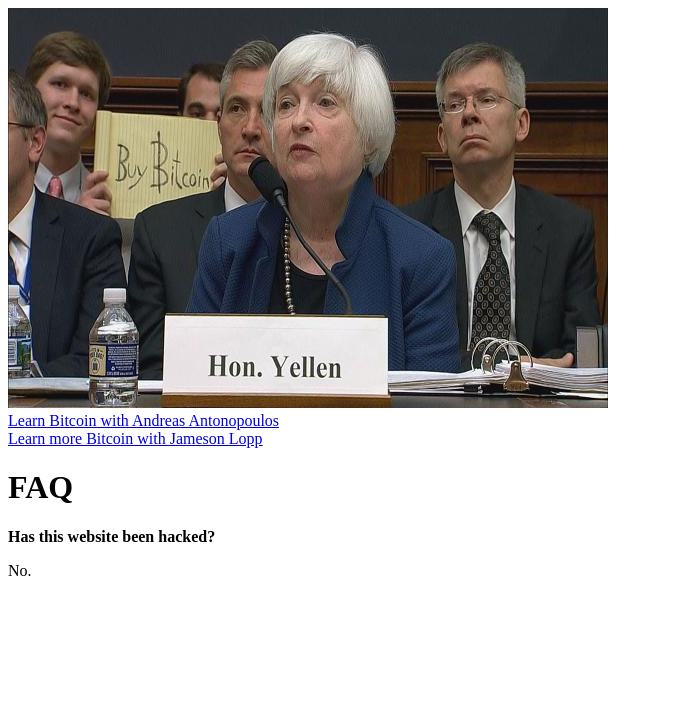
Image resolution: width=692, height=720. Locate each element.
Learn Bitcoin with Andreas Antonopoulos (143, 420)
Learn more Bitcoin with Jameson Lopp (135, 438)
